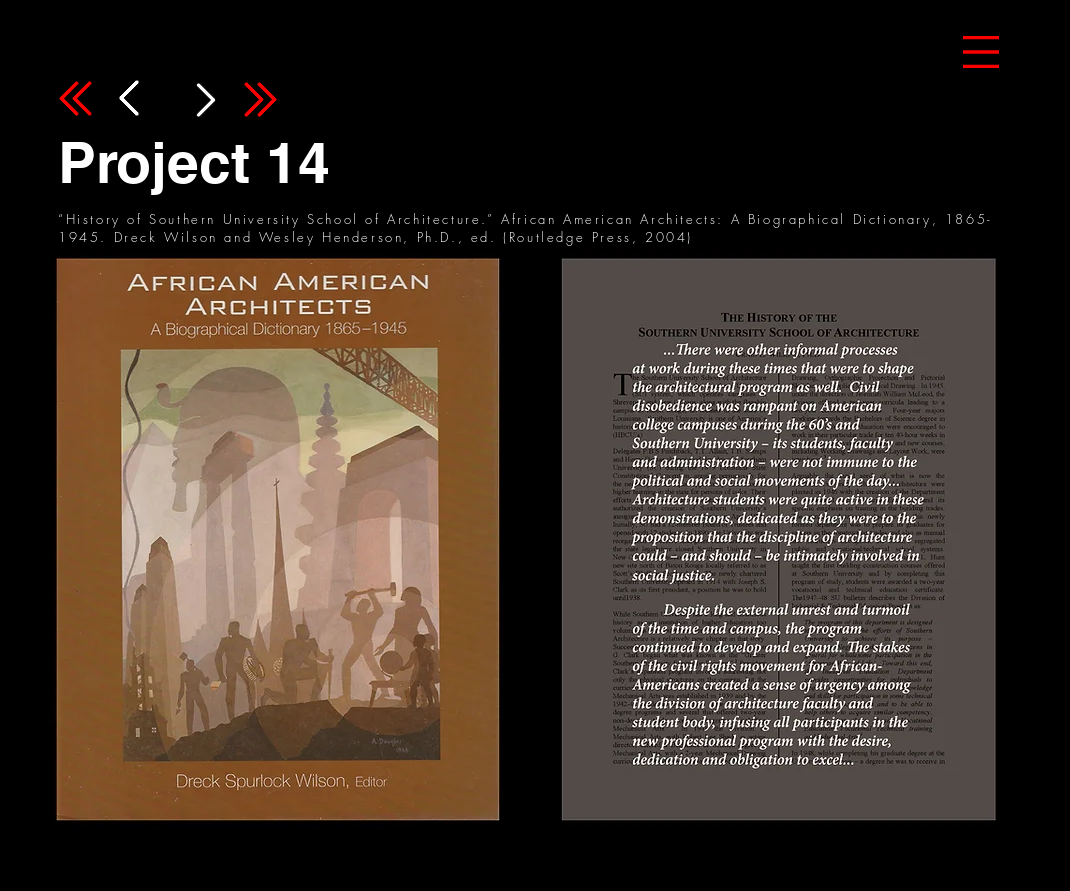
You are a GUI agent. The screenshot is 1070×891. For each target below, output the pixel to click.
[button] (981, 52)
